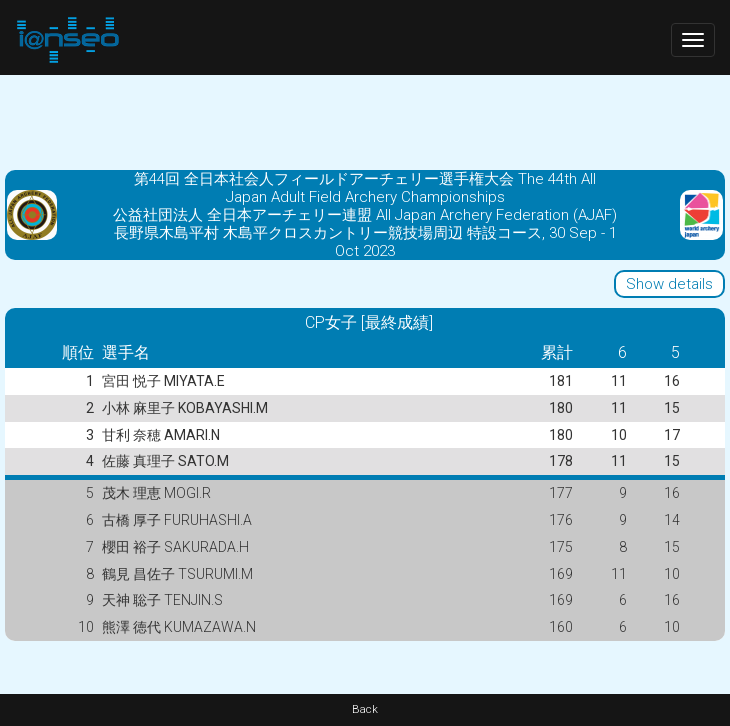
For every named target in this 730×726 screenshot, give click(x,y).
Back (365, 709)
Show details (669, 284)
